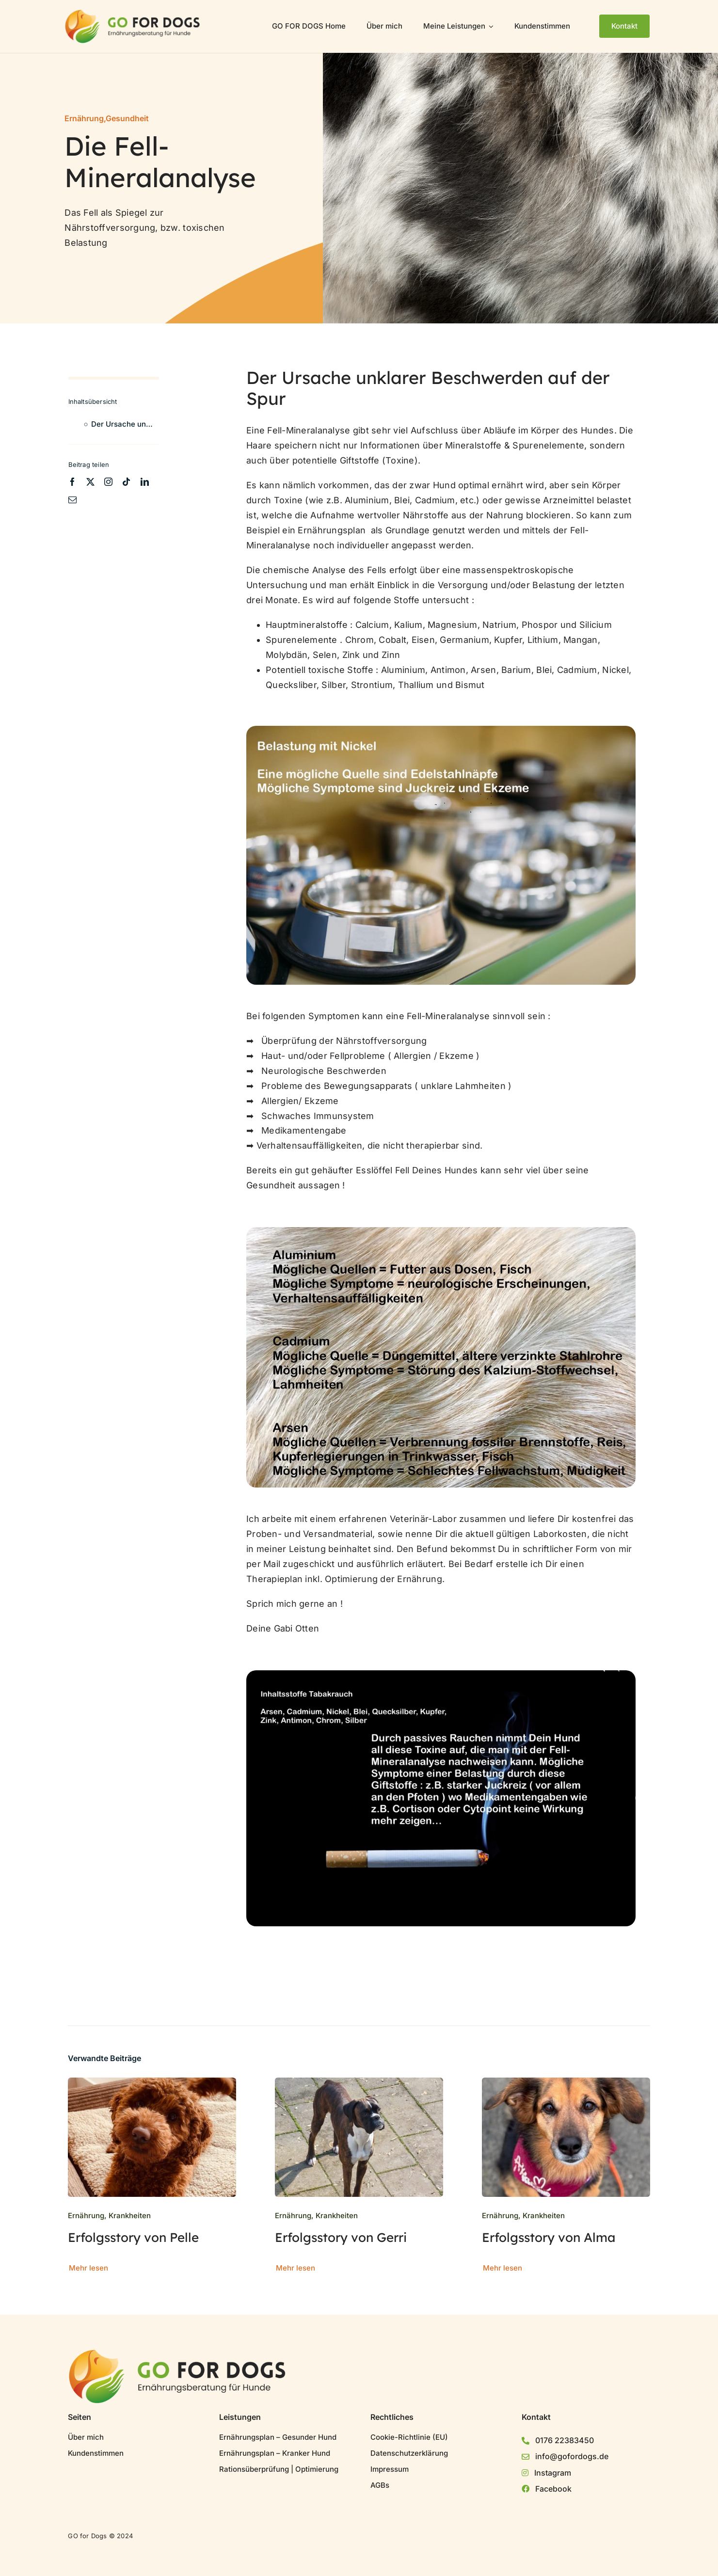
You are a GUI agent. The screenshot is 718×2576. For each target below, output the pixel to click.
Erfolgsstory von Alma (548, 2237)
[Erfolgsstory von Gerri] (359, 2085)
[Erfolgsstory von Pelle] (152, 2085)
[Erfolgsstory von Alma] (566, 2085)
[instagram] (108, 482)
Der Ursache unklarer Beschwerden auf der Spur (125, 424)
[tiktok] (126, 482)
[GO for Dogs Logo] (132, 14)
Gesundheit (127, 118)
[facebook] (72, 482)
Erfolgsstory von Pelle (133, 2237)
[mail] (72, 500)
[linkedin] (145, 482)
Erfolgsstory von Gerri (341, 2237)
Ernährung (84, 118)
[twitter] (90, 482)
